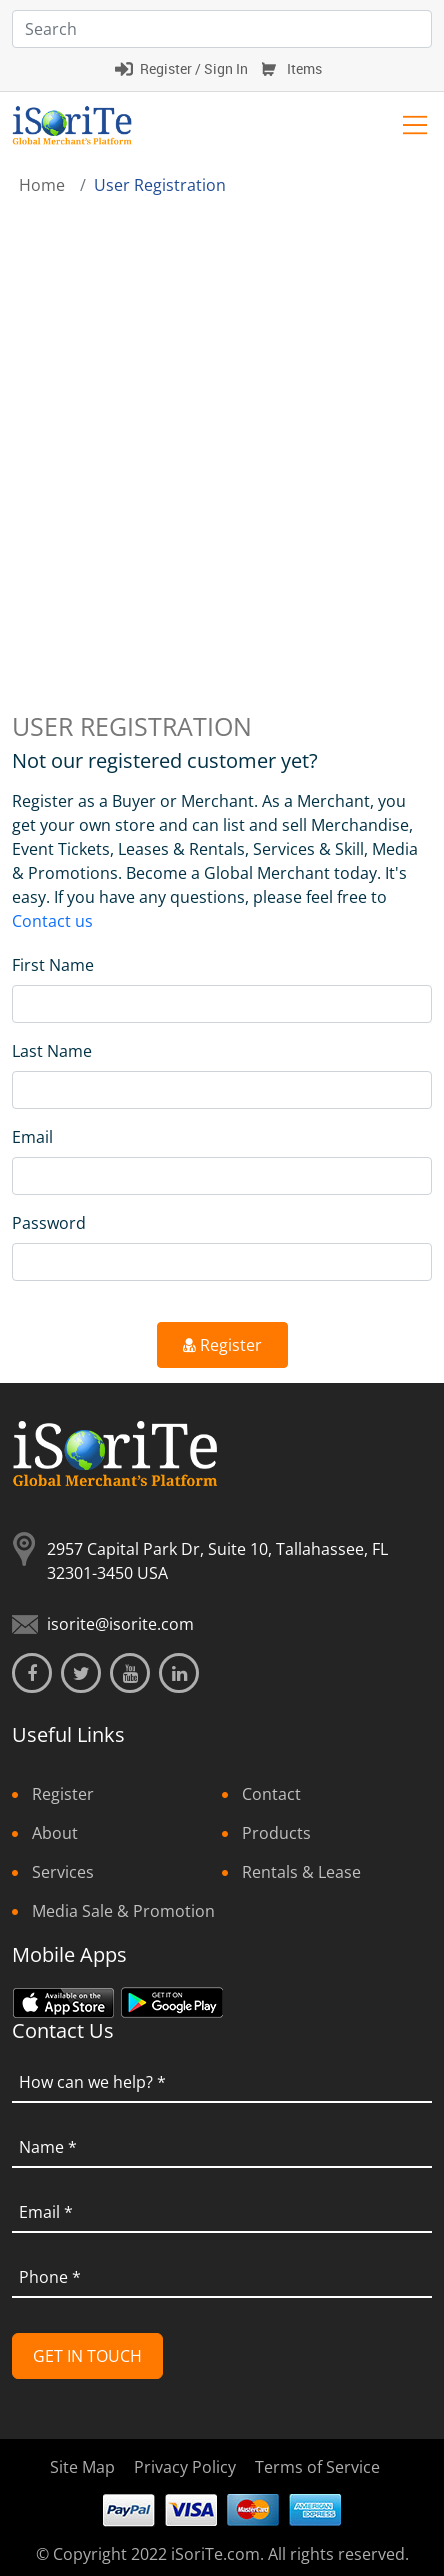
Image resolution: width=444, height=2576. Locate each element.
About (55, 1833)
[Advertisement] (222, 429)
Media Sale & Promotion (123, 1911)
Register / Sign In (194, 68)
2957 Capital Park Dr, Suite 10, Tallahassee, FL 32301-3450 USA (217, 1561)
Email (32, 1137)
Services (63, 1872)
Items (304, 68)
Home (42, 185)
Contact (271, 1794)
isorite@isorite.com (120, 1624)
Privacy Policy (185, 2467)
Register (222, 1345)
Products (276, 1833)
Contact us (52, 921)
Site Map (82, 2467)
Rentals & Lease (301, 1872)
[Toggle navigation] (415, 125)
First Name (53, 965)
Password (49, 1223)
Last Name (52, 1051)
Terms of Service (317, 2467)
